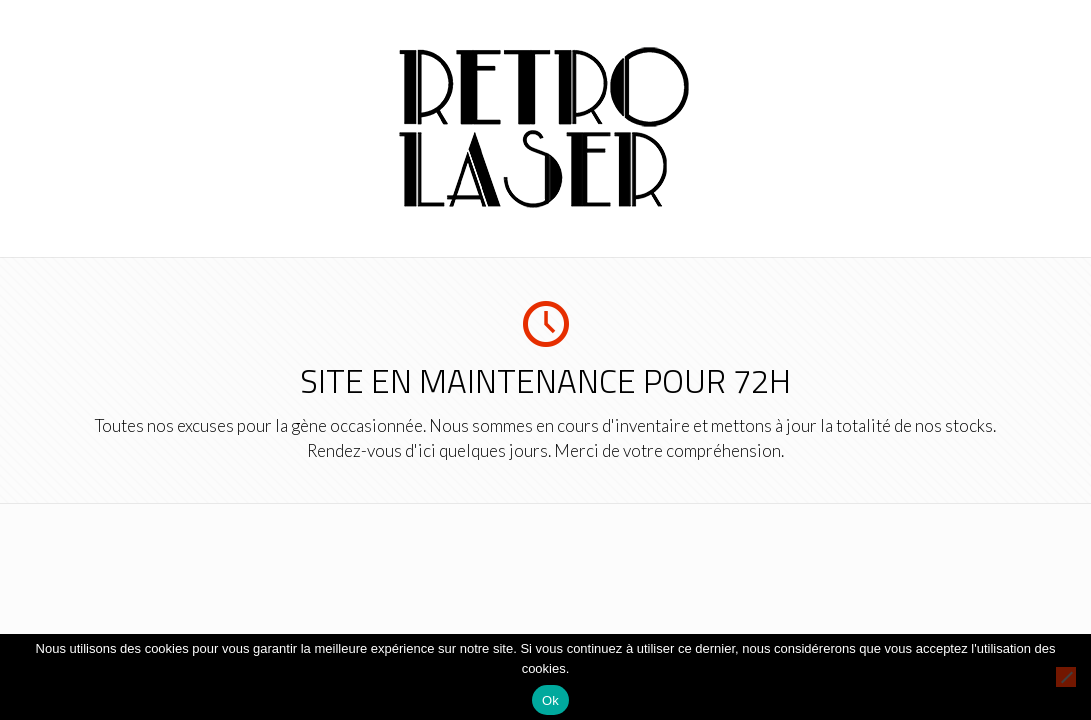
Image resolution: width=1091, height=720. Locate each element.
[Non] (1066, 677)
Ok (550, 700)
